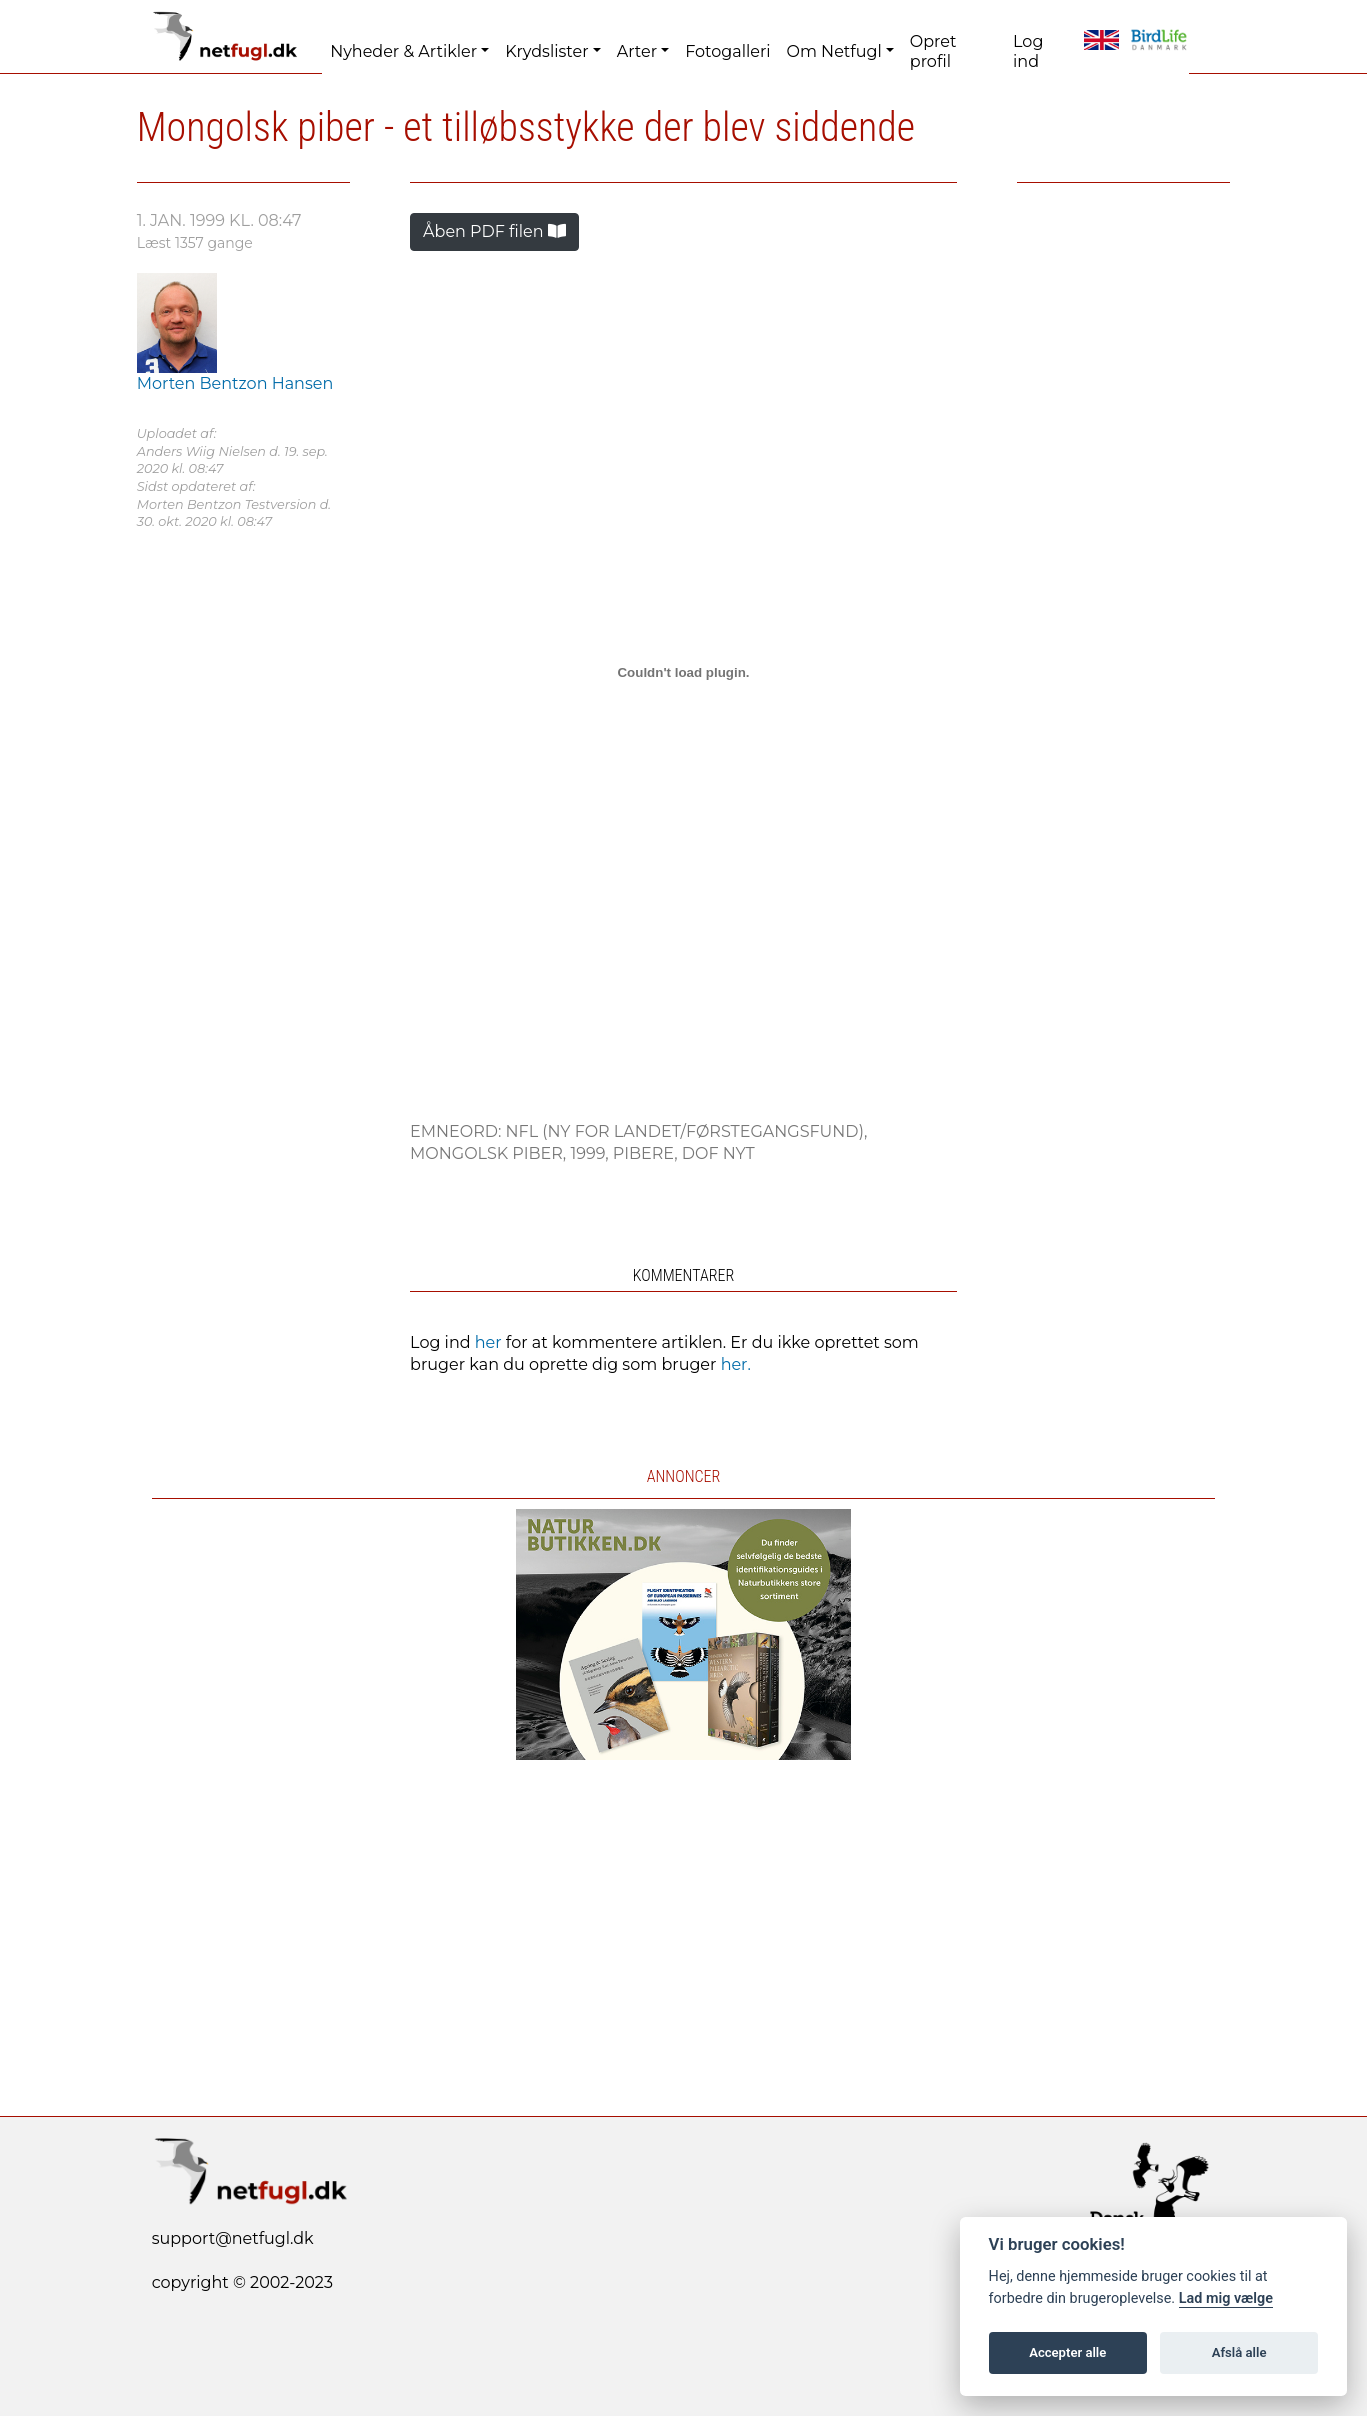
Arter (637, 51)
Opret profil (933, 51)
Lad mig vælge (1226, 2298)
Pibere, (647, 1153)
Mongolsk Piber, (490, 1153)
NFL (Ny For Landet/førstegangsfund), (687, 1131)
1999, (591, 1153)
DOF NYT (718, 1153)
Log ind (1028, 51)
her (488, 1342)
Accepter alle (1067, 2352)
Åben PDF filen (494, 231)
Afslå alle (1239, 2352)
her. (736, 1364)
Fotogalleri (727, 51)
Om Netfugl (834, 51)
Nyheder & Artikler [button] (403, 51)
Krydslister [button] (546, 51)
